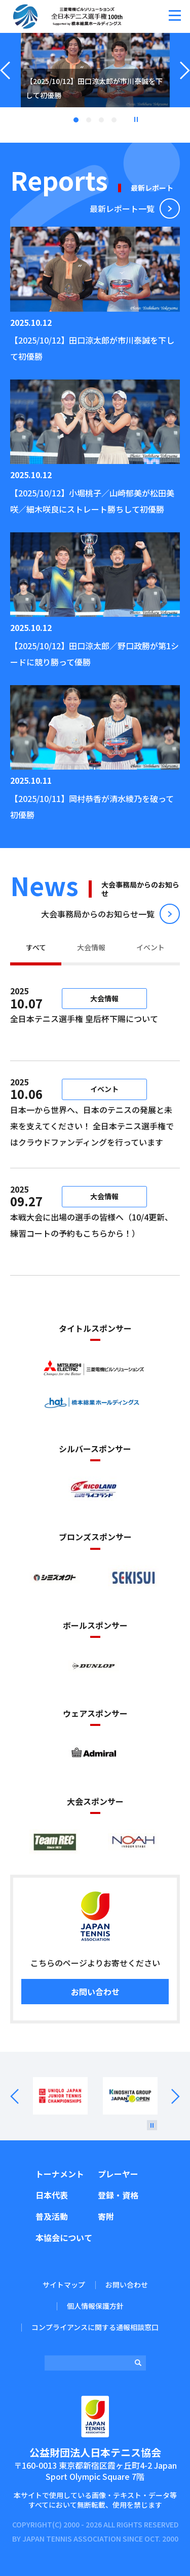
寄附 (106, 2216)
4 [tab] (114, 119)
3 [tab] (101, 119)
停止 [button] (136, 119)
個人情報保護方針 (95, 2306)
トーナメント (59, 2174)
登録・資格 (118, 2195)
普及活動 (51, 2216)
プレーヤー (118, 2174)
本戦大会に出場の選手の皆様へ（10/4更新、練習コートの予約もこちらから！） (91, 1233)
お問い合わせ (95, 1992)
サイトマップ (64, 2284)
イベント (150, 947)
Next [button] (185, 83)
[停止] (152, 2125)
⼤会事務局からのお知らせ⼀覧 (98, 913)
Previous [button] (5, 83)
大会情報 (91, 947)
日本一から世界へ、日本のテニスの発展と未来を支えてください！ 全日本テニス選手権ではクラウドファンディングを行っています (92, 1126)
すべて (36, 947)
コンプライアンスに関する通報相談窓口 (95, 2327)
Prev (21, 2096)
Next (168, 2096)
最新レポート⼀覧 (122, 208)
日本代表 (51, 2195)
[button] (175, 15)
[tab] (35, 948)
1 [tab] (76, 119)
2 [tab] (88, 119)
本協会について (63, 2237)
